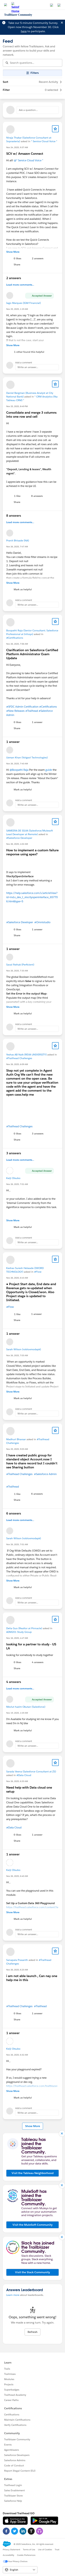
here (24, 31)
